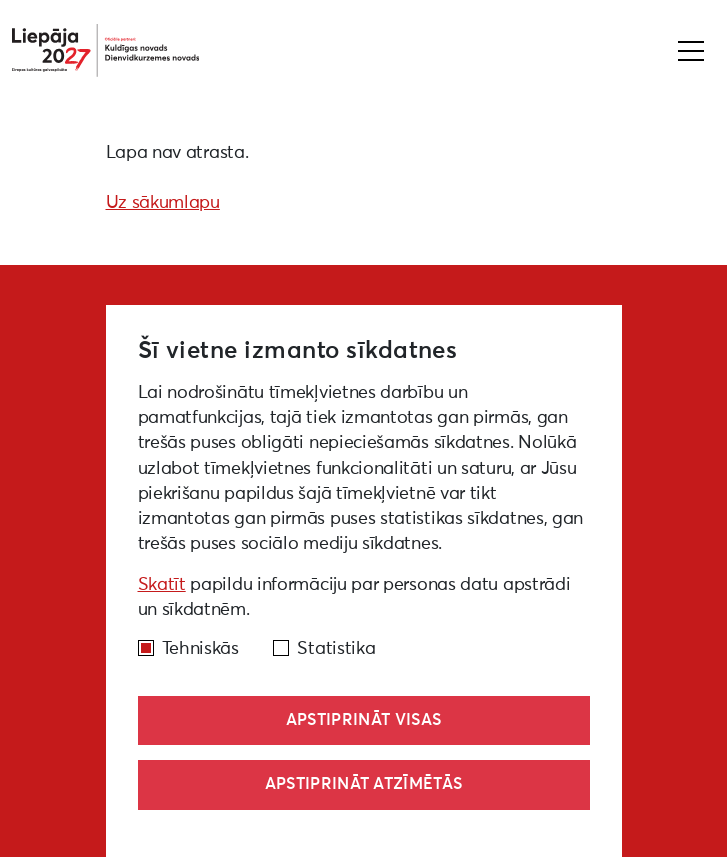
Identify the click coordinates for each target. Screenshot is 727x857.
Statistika (336, 649)
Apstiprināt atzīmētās (364, 784)
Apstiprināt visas (363, 720)
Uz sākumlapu (163, 203)
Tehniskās (200, 649)
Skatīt (162, 585)
